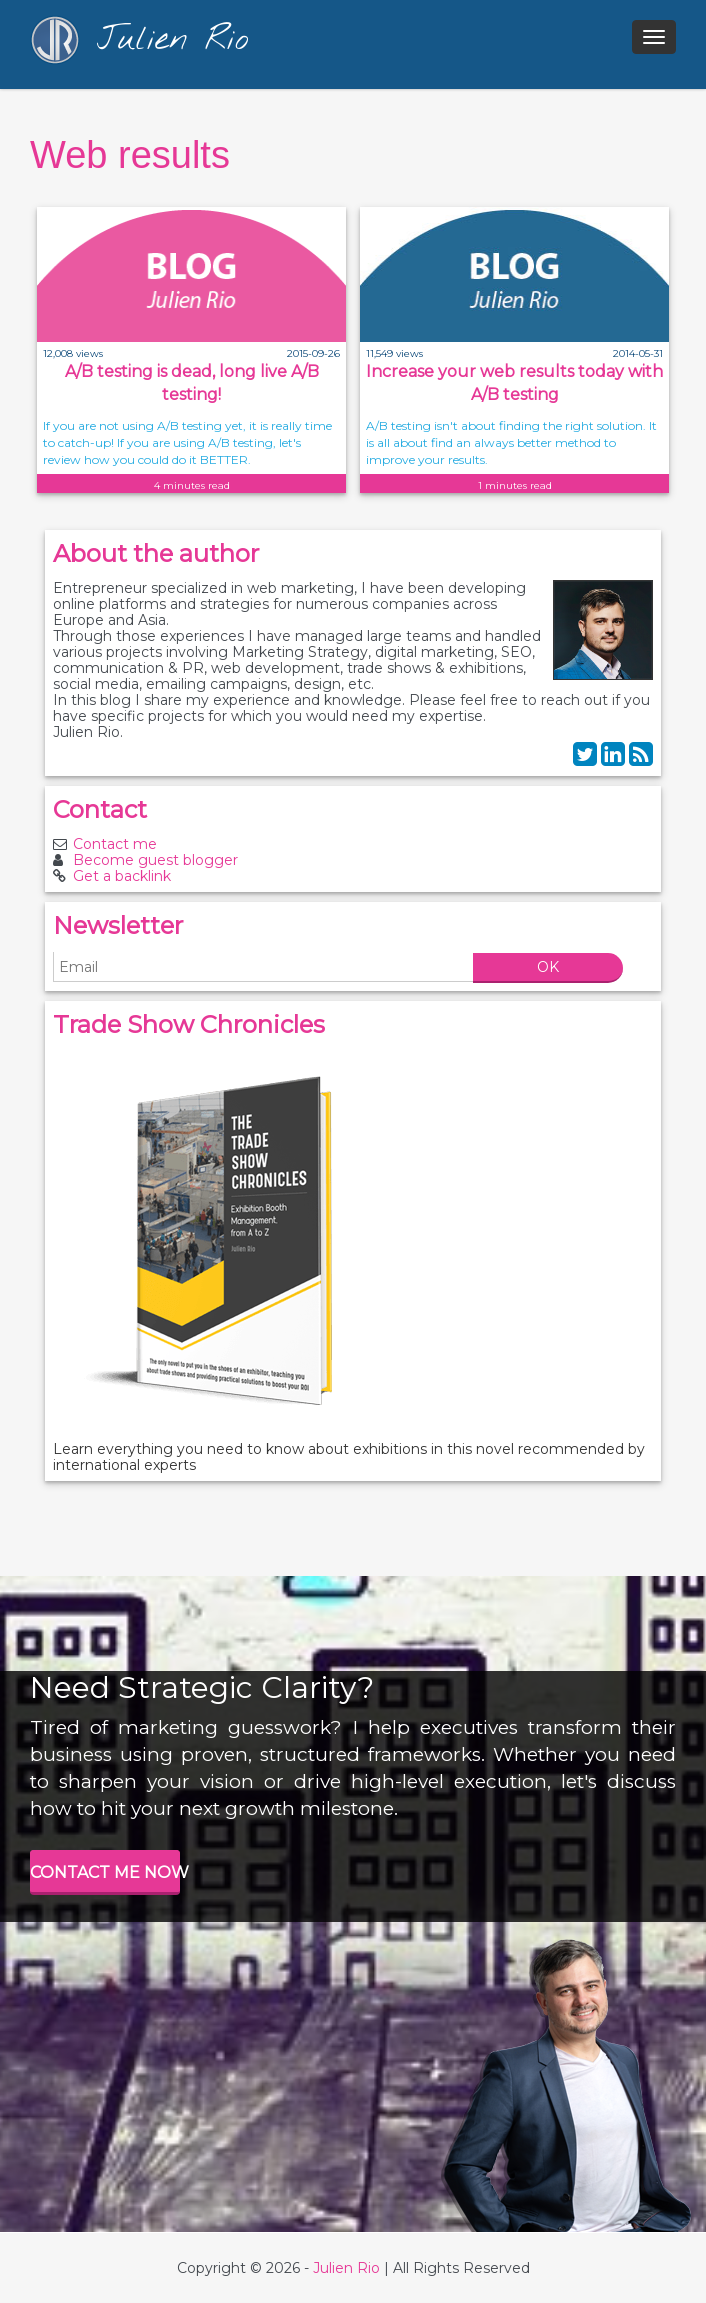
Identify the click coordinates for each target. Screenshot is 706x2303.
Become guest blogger (155, 860)
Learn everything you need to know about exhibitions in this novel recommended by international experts (349, 1457)
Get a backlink (122, 876)
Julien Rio (346, 2268)
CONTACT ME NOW (105, 1872)
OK (548, 967)
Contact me (115, 844)
